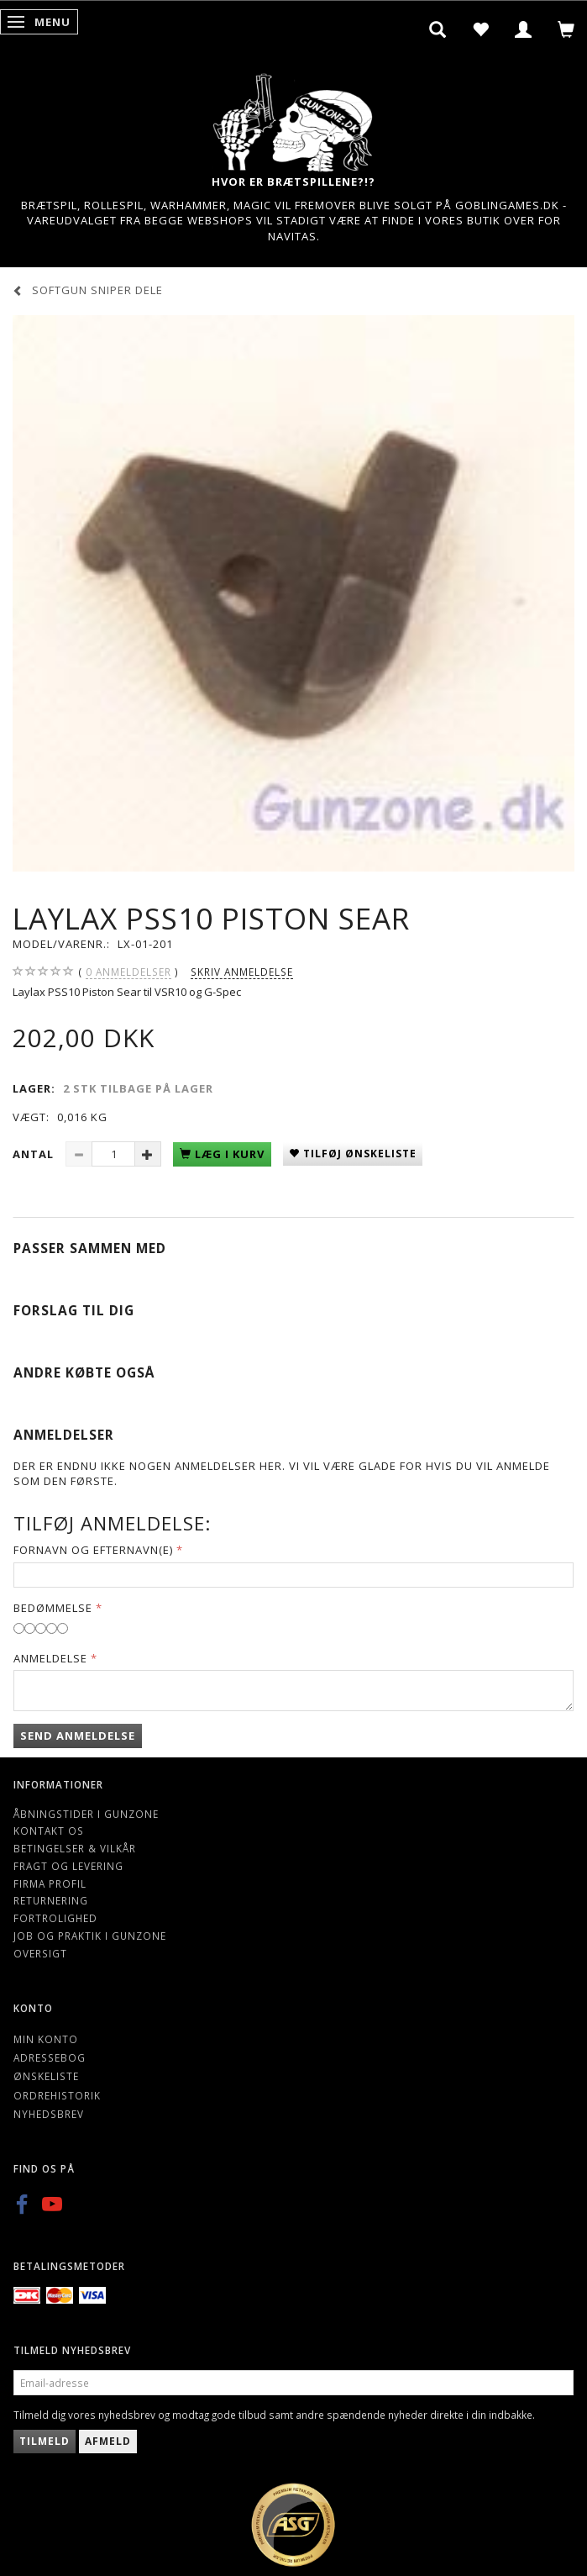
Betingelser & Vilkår (74, 1848)
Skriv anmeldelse (242, 971)
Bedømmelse (52, 1607)
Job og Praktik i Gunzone (89, 1935)
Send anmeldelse (77, 1735)
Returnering (50, 1900)
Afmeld (108, 2441)
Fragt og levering (68, 1866)
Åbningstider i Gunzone (86, 1813)
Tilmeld (44, 2441)
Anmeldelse (50, 1658)
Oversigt (40, 1953)
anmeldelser (128, 972)
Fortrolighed (55, 1918)
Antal (35, 1154)
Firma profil (49, 1883)
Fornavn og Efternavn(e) (93, 1549)
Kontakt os (48, 1830)
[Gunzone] (294, 118)
